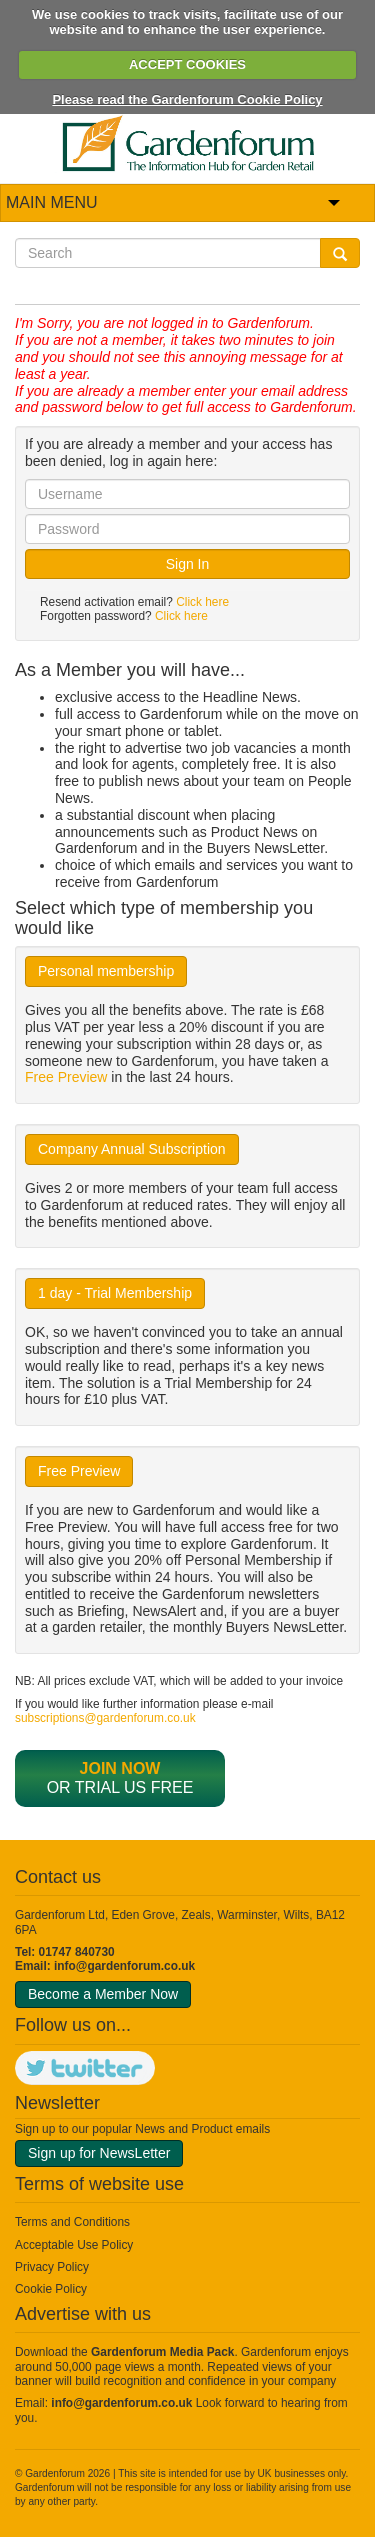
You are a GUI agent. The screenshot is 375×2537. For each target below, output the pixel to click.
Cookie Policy (51, 2289)
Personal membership (106, 971)
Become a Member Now (103, 1994)
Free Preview (66, 1077)
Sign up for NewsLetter (99, 2153)
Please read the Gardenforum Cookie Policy (187, 99)
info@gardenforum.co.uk (124, 1966)
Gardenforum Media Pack (162, 2352)
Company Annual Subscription (132, 1149)
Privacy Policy (52, 2267)
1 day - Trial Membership (115, 1293)
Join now (120, 1768)
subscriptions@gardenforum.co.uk (105, 1718)
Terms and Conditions (72, 2222)
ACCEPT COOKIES (187, 64)
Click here (202, 602)
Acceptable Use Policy (74, 2245)
